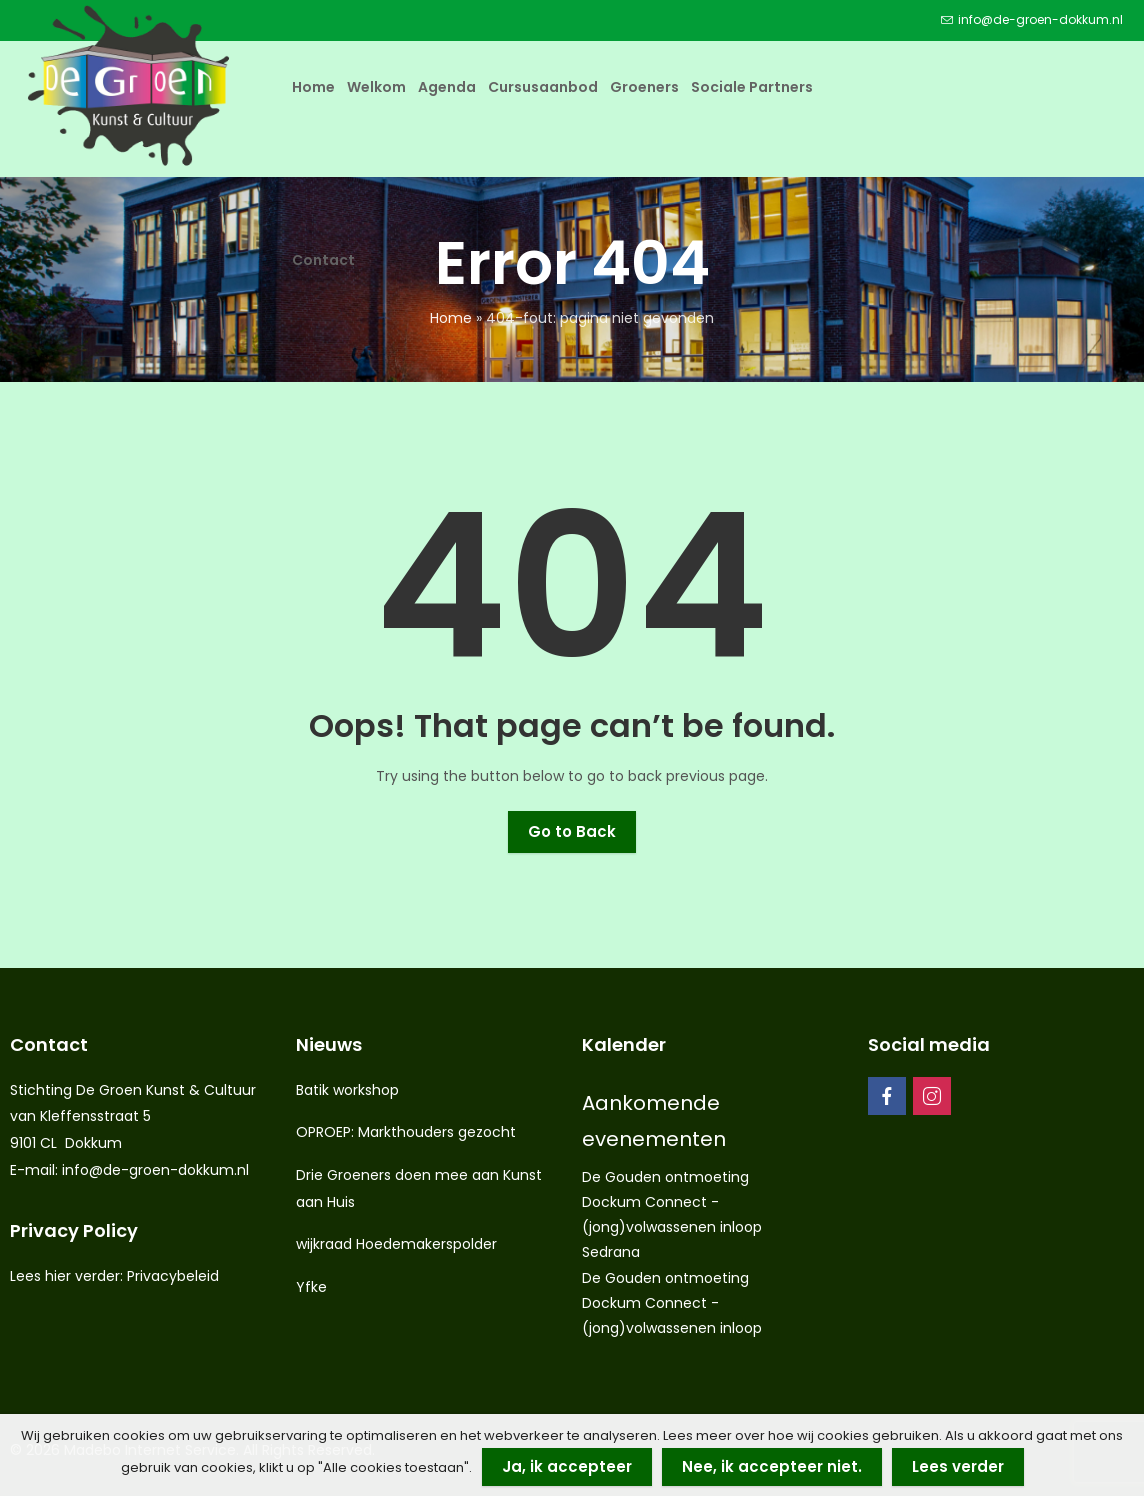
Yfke (311, 1287)
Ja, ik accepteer (567, 1466)
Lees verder (958, 1466)
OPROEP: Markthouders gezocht (406, 1132)
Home (451, 318)
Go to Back (572, 831)
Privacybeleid (173, 1276)
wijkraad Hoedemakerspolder (396, 1244)
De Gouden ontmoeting (665, 1177)
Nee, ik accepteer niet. (772, 1466)
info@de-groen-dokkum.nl (155, 1170)
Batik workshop (347, 1090)
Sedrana (611, 1252)
